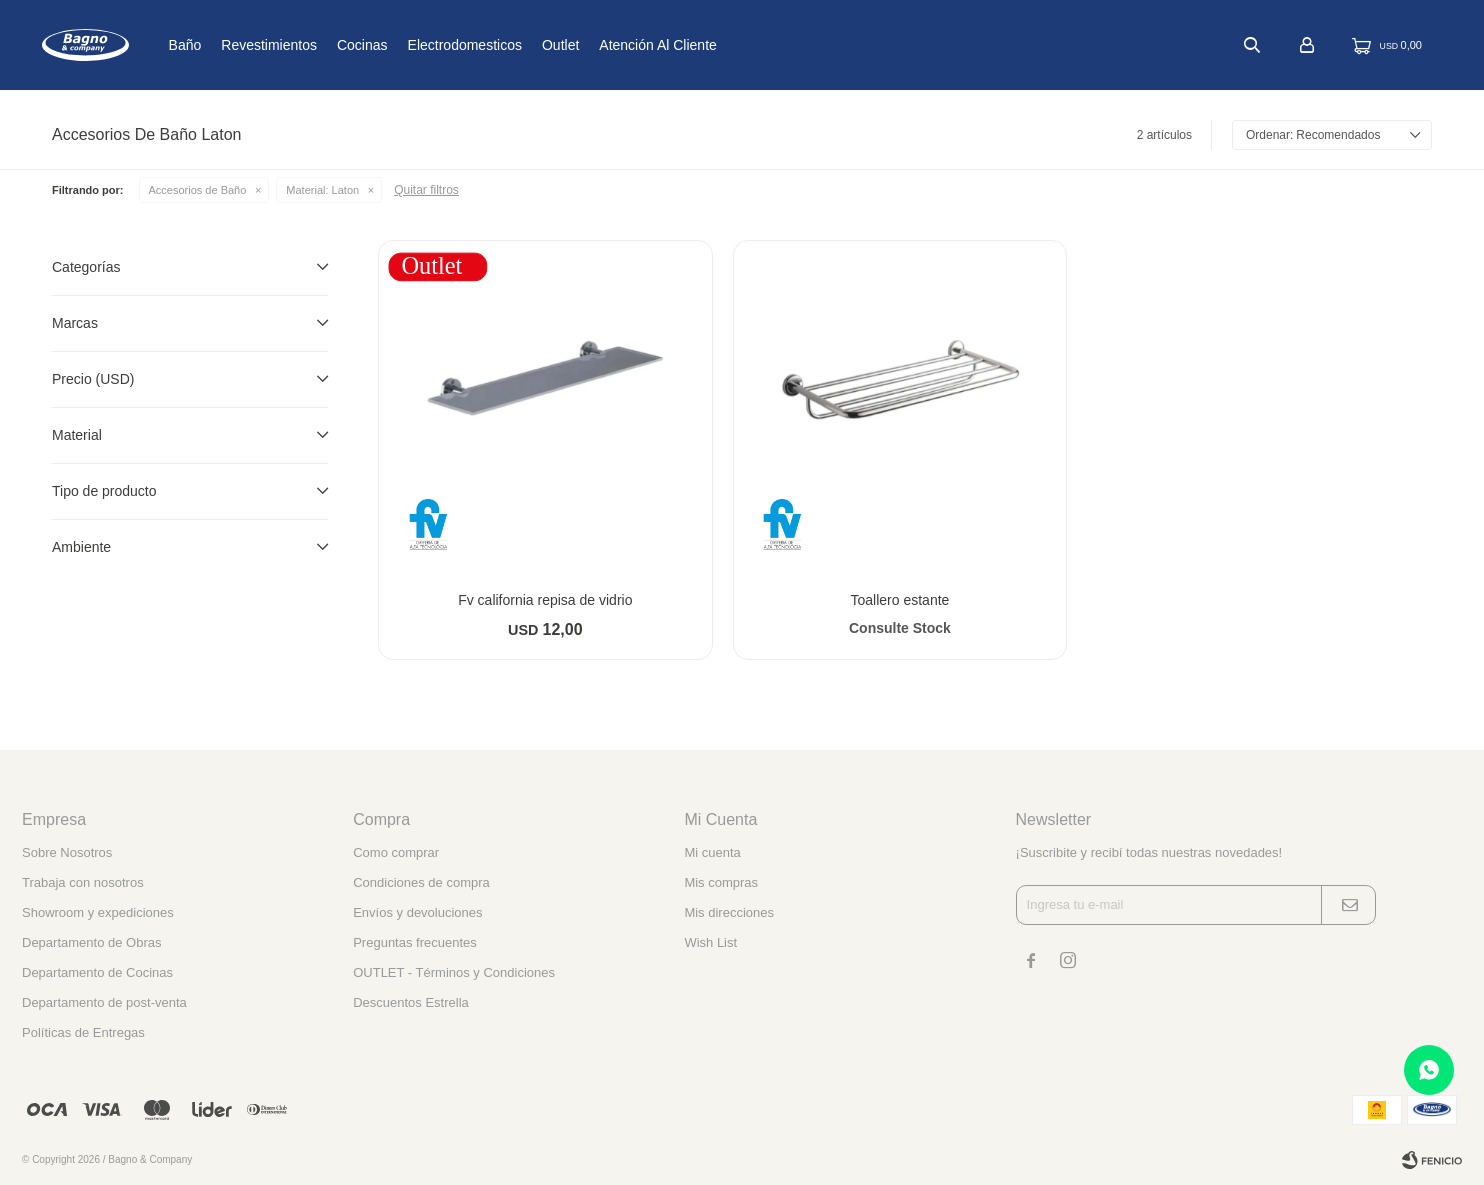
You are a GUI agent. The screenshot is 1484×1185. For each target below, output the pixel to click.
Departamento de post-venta (104, 1002)
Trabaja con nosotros (83, 882)
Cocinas (428, 45)
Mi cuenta (712, 852)
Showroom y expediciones (98, 912)
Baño (250, 45)
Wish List (710, 942)
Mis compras (721, 882)
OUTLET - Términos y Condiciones (454, 972)
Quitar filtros (426, 190)
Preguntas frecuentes (415, 942)
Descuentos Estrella (411, 1002)
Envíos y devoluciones (417, 912)
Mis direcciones (729, 912)
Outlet (626, 45)
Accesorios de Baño (198, 190)
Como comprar (396, 852)
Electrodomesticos (530, 45)
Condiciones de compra (421, 882)
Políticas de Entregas (83, 1032)
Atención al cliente (724, 45)
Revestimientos (335, 45)
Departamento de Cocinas (97, 972)
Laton (322, 190)
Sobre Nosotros (67, 852)
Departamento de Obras (91, 942)
